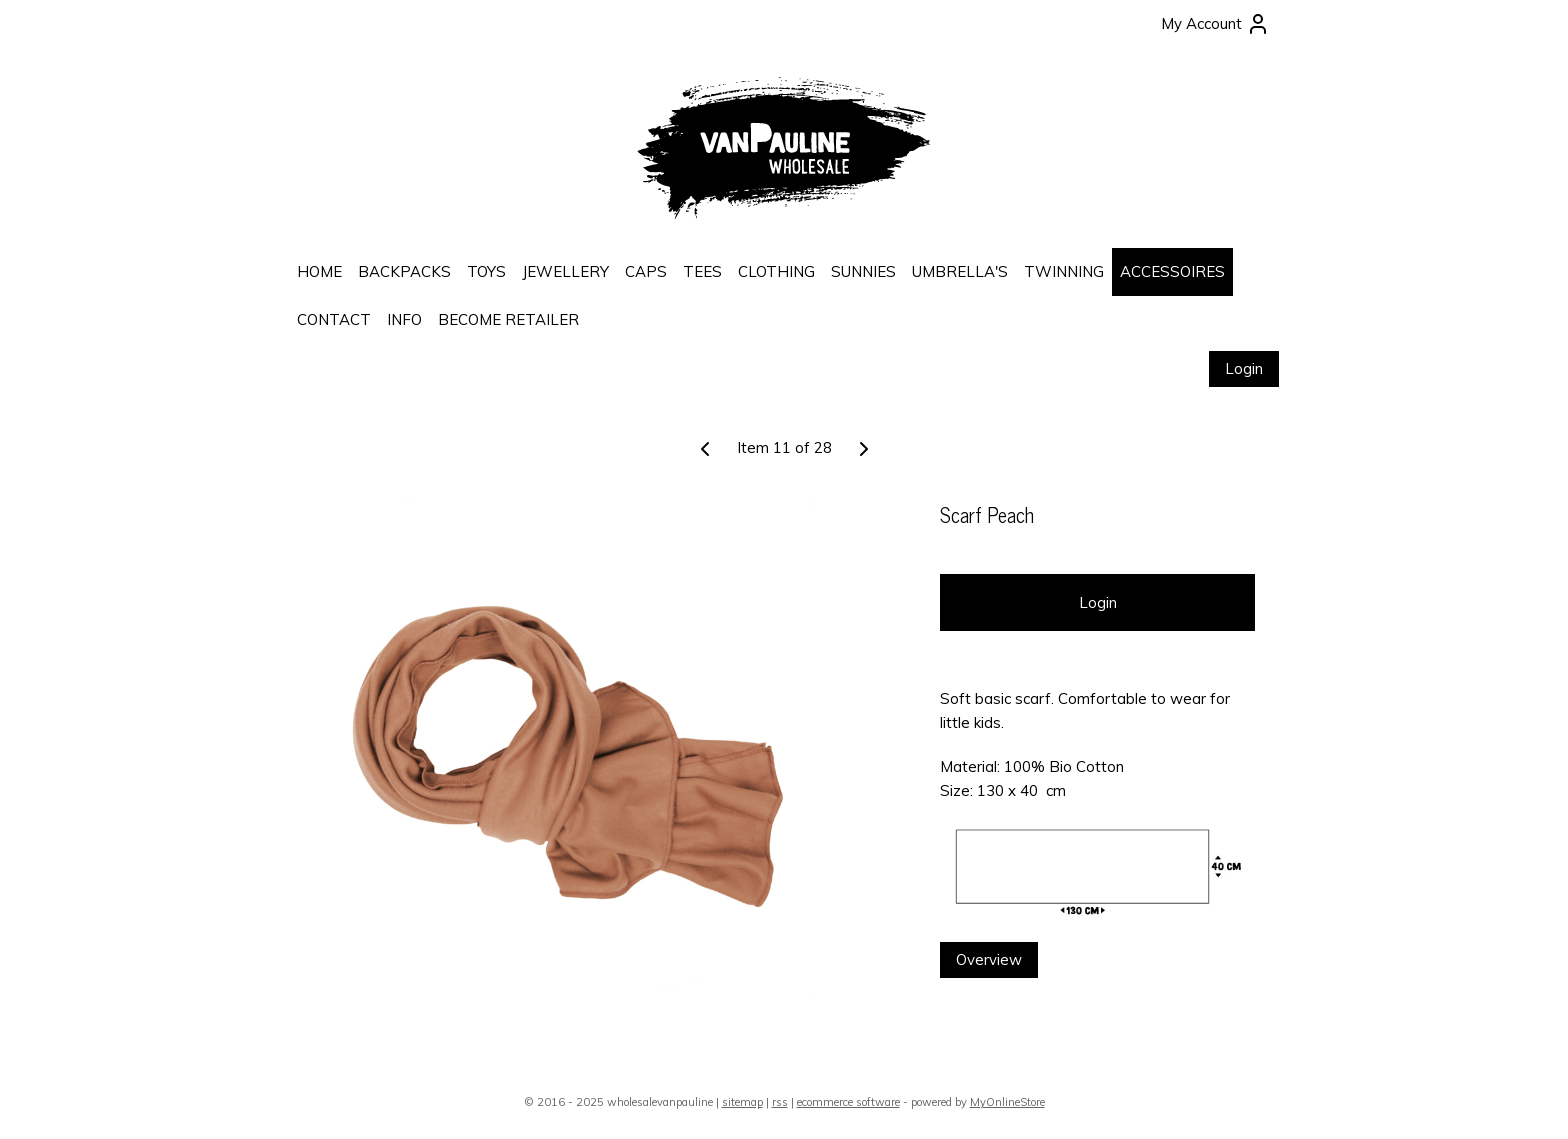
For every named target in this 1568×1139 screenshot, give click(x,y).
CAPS (646, 271)
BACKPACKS (404, 271)
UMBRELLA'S (960, 271)
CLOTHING (776, 271)
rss (780, 1102)
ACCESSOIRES (1172, 271)
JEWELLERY (565, 271)
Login (1244, 368)
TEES (702, 271)
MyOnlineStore (1007, 1102)
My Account (1215, 24)
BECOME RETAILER (508, 319)
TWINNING (1064, 271)
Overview (989, 959)
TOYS (486, 271)
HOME (319, 271)
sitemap (742, 1102)
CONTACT (334, 319)
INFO (404, 319)
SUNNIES (863, 271)
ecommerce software (848, 1102)
